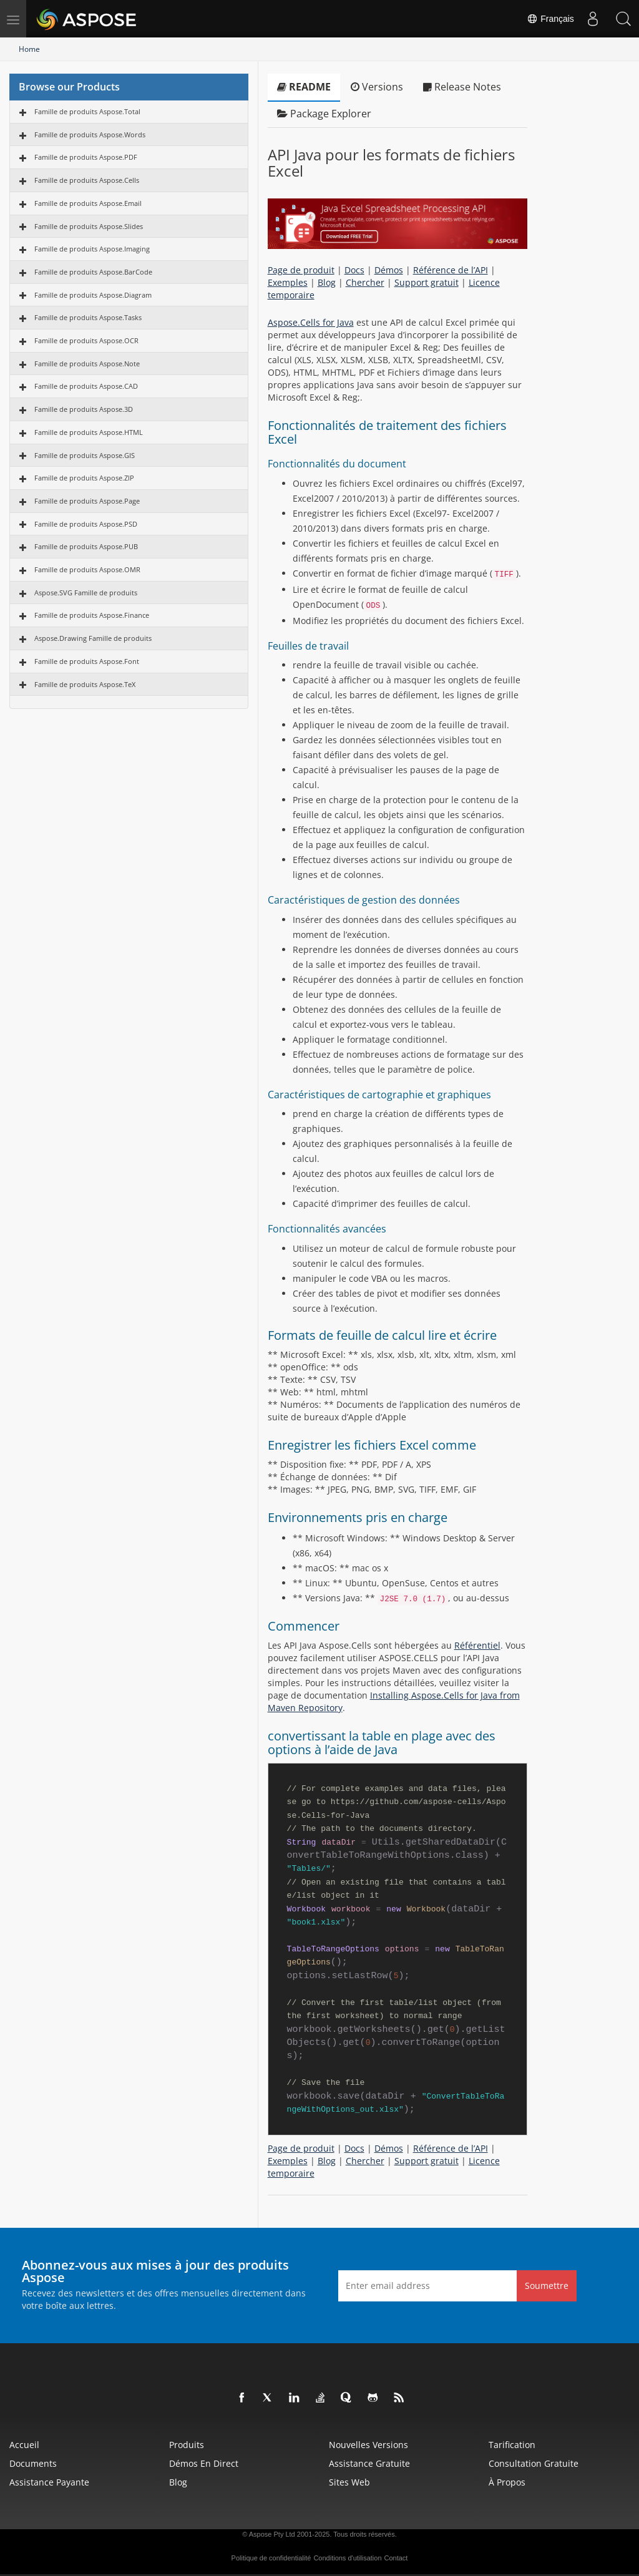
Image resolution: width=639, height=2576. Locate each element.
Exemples (288, 282)
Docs (354, 270)
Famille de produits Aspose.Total (87, 111)
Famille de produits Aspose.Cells (86, 180)
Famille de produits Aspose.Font (86, 661)
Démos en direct (203, 2463)
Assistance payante (49, 2482)
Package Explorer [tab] (324, 113)
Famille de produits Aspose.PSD (85, 524)
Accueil (24, 2445)
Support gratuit (426, 282)
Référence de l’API (450, 270)
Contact (396, 2558)
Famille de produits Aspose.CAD (86, 386)
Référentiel (477, 1645)
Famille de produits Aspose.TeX (84, 684)
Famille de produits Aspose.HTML (88, 432)
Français (549, 18)
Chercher (365, 282)
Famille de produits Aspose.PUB (86, 546)
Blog (327, 282)
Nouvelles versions (368, 2445)
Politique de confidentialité (271, 2558)
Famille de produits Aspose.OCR (86, 340)
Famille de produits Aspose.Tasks (88, 317)
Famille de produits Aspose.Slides (88, 226)
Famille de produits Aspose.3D (83, 409)
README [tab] (304, 87)
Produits (186, 2445)
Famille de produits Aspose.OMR (87, 569)
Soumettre (546, 2285)
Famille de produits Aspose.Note (87, 363)
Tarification (512, 2445)
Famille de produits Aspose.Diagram (93, 295)
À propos (507, 2482)
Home (29, 49)
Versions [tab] (377, 87)
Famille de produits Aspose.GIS (84, 455)
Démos (388, 270)
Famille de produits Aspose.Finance (91, 615)
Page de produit (301, 270)
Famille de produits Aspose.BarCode (93, 271)
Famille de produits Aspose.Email (88, 203)
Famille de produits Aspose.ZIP (84, 477)
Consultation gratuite (533, 2463)
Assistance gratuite (369, 2463)
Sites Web (349, 2482)
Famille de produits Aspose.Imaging (92, 248)
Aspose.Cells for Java (311, 322)
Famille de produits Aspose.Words (89, 134)
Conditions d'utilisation (347, 2558)
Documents (33, 2463)
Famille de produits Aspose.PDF (85, 157)
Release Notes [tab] (462, 87)
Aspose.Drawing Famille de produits (93, 638)
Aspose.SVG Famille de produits (85, 592)
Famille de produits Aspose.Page (87, 500)
